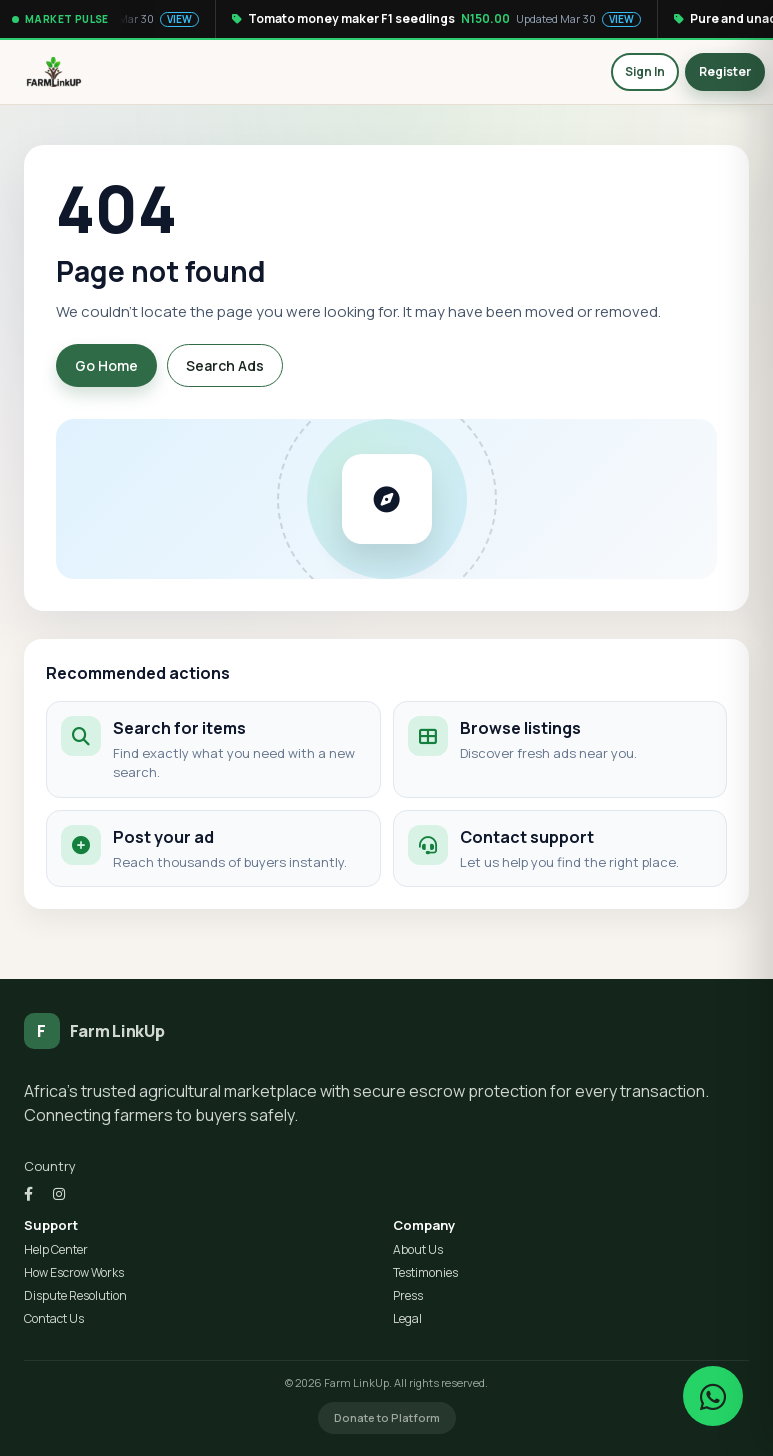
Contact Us (54, 1319)
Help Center (56, 1250)
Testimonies (425, 1273)
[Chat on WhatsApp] (713, 1396)
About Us (418, 1250)
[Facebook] (28, 1193)
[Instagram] (59, 1193)
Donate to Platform (387, 1417)
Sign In (645, 71)
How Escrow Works (74, 1273)
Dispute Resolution (75, 1296)
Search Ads (225, 365)
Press (408, 1296)
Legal (407, 1319)
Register (725, 71)
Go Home (106, 365)
